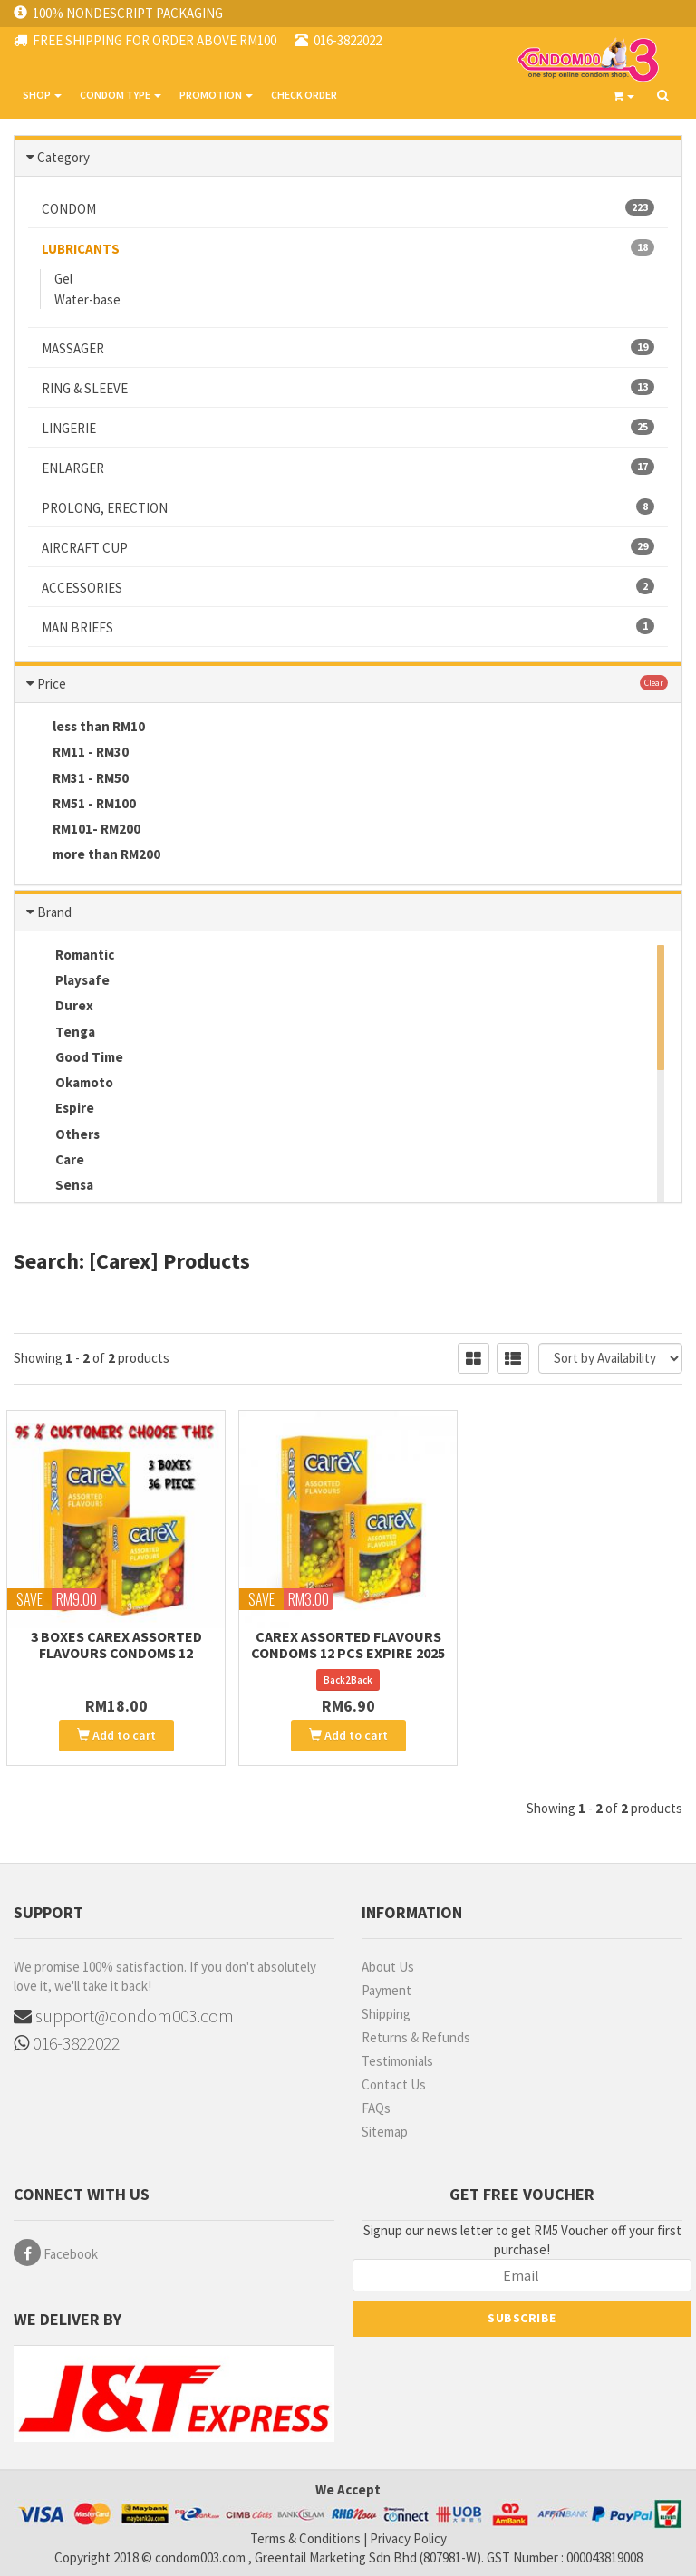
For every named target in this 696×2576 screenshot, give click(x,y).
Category (63, 157)
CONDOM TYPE (120, 94)
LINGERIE (348, 428)
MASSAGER (348, 348)
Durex (60, 1007)
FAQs (376, 2108)
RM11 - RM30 (78, 753)
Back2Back (348, 1680)
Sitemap (385, 2131)
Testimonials (397, 2060)
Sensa (60, 1186)
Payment (386, 1990)
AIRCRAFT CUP (348, 547)
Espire (61, 1109)
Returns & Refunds (416, 2037)
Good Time (75, 1058)
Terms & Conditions (305, 2538)
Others (64, 1135)
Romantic (71, 956)
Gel (63, 278)
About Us (388, 1966)
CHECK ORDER (304, 94)
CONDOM (348, 208)
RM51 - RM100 (82, 805)
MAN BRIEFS (348, 627)
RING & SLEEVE (348, 388)
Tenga (61, 1033)
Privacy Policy (408, 2538)
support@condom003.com (124, 2015)
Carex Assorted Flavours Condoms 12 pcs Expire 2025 (348, 1644)
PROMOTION (216, 94)
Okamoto (70, 1084)
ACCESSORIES (348, 587)
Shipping (386, 2013)
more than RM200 (94, 855)
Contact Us (394, 2084)
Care (56, 1161)
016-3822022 (67, 2042)
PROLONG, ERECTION (348, 507)
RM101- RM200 (84, 830)
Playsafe (69, 981)
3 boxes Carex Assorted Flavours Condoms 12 (116, 1644)
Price (51, 683)
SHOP (42, 94)
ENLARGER (348, 467)
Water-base (87, 299)
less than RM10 (86, 728)
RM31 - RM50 (78, 779)
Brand (54, 912)
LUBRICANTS (348, 248)
